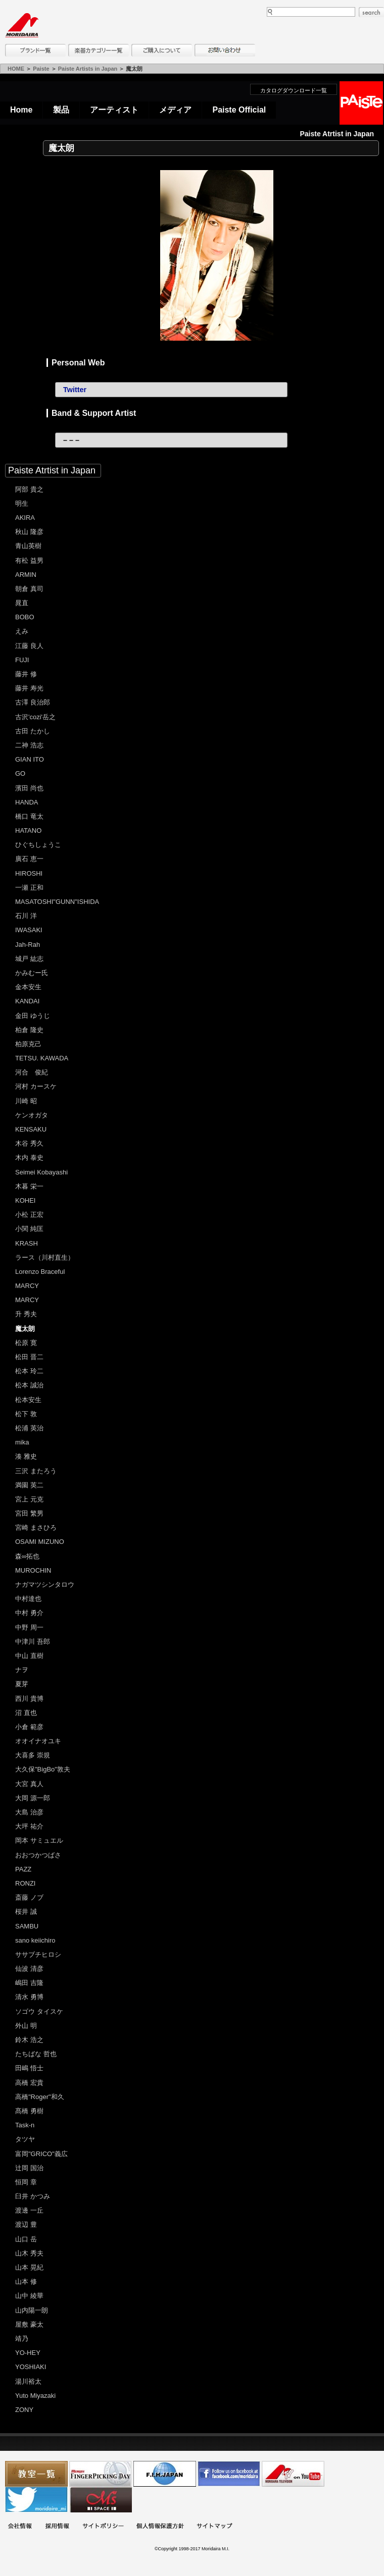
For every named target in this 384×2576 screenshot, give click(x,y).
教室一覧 (36, 2474)
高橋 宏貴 (29, 2082)
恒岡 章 (26, 2182)
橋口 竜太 (29, 816)
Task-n (24, 2125)
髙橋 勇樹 (29, 2111)
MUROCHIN (33, 1570)
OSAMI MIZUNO (39, 1541)
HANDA (26, 802)
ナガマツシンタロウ (44, 1584)
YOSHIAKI (30, 2367)
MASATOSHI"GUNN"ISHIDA (57, 901)
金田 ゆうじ (32, 1015)
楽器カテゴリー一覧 (98, 50)
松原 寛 (26, 1343)
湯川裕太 (28, 2381)
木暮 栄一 (29, 1186)
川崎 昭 (26, 1101)
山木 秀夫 (29, 2253)
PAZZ (23, 1869)
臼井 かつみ (32, 2196)
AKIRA (25, 517)
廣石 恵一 (29, 859)
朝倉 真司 (29, 589)
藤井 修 (26, 674)
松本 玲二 (29, 1371)
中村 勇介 (29, 1613)
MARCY (27, 1286)
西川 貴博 (29, 1698)
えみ (21, 631)
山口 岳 (26, 2239)
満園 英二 (29, 1485)
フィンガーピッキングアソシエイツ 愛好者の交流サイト (100, 2474)
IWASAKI (28, 930)
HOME (16, 69)
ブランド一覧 (35, 50)
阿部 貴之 (29, 489)
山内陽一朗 (31, 2310)
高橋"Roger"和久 (39, 2097)
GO (20, 773)
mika (22, 1442)
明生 (21, 503)
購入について (161, 50)
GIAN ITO (29, 759)
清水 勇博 (29, 1997)
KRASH (26, 1243)
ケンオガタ (31, 1115)
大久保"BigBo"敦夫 (42, 1769)
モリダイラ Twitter (36, 2499)
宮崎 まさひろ (36, 1527)
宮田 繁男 (29, 1513)
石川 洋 (26, 916)
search (371, 12)
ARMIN (25, 574)
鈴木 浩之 (29, 2040)
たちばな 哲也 (36, 2054)
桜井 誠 (26, 1911)
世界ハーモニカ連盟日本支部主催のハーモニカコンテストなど (164, 2474)
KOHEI (25, 1200)
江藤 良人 (29, 646)
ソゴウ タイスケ (39, 2011)
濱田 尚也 (29, 788)
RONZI (25, 1883)
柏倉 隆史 (29, 1030)
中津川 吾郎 (32, 1641)
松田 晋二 (29, 1357)
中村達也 (28, 1598)
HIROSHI (28, 873)
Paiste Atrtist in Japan (51, 470)
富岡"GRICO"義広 (41, 2154)
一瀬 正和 (29, 887)
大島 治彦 (29, 1812)
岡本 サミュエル (39, 1840)
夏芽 (21, 1684)
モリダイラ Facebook (229, 2474)
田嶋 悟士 (29, 2068)
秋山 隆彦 (29, 531)
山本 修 (26, 2281)
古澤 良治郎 (32, 702)
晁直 (21, 603)
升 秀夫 (26, 1314)
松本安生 (28, 1400)
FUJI (22, 660)
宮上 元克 (29, 1499)
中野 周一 (29, 1627)
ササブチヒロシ (38, 1954)
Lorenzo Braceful (40, 1271)
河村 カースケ (36, 1086)
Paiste (41, 69)
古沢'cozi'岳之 (35, 717)
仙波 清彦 (29, 1968)
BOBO (24, 617)
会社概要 (19, 2527)
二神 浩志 (29, 745)
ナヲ (21, 1670)
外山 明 (26, 2025)
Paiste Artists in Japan (88, 69)
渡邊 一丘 (29, 2210)
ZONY (24, 2409)
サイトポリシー (103, 2527)
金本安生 (28, 987)
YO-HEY (27, 2352)
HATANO (28, 830)
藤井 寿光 (29, 688)
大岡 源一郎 (32, 1798)
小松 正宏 (29, 1214)
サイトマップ (214, 2527)
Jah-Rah (27, 944)
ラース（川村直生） (44, 1257)
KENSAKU (30, 1129)
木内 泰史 (29, 1157)
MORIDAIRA (21, 25)
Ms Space (100, 2499)
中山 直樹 (29, 1655)
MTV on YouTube (293, 2474)
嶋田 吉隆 (29, 1983)
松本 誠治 (29, 1385)
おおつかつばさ (38, 1855)
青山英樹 (28, 546)
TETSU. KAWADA (41, 1058)
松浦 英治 (29, 1428)
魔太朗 (25, 1328)
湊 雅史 (26, 1456)
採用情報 (57, 2527)
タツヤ (25, 2139)
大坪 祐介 (29, 1826)
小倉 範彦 (29, 1727)
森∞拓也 (27, 1556)
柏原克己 (28, 1044)
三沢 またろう (36, 1471)
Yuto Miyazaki (35, 2395)
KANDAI (27, 1001)
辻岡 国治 (29, 2168)
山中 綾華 (29, 2295)
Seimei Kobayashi (41, 1172)
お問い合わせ (225, 50)
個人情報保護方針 (160, 2527)
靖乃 (21, 2338)
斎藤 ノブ (29, 1897)
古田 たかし (32, 731)
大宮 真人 (29, 1784)
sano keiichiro (35, 1940)
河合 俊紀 (31, 1072)
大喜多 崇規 (32, 1755)
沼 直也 (26, 1712)
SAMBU (26, 1926)
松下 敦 (26, 1414)
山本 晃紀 (29, 2267)
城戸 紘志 (29, 958)
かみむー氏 (31, 973)
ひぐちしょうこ (38, 844)
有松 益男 (29, 560)
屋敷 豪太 (29, 2324)
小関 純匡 (29, 1228)
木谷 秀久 (29, 1143)
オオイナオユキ (38, 1741)
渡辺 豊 (26, 2224)
